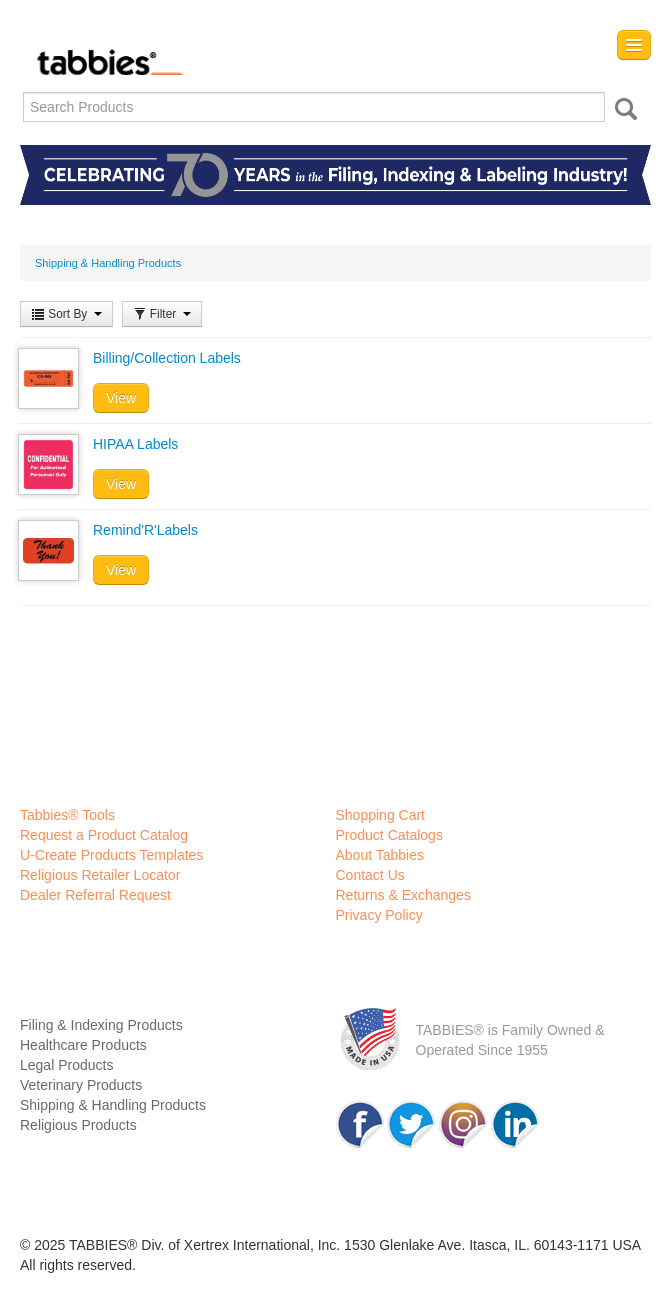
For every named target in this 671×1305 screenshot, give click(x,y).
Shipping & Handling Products (113, 1105)
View (121, 398)
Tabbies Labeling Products (105, 47)
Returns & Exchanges (403, 895)
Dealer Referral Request (95, 895)
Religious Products (78, 1125)
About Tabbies (380, 855)
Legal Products (66, 1065)
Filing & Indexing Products (101, 1025)
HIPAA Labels (135, 444)
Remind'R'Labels (145, 530)
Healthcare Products (83, 1045)
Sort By (66, 314)
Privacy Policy (379, 915)
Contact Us (370, 875)
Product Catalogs (389, 835)
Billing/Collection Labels (167, 358)
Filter (162, 314)
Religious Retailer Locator (100, 875)
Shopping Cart (381, 815)
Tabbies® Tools (67, 815)
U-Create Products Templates (111, 855)
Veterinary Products (81, 1085)
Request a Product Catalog (104, 835)
